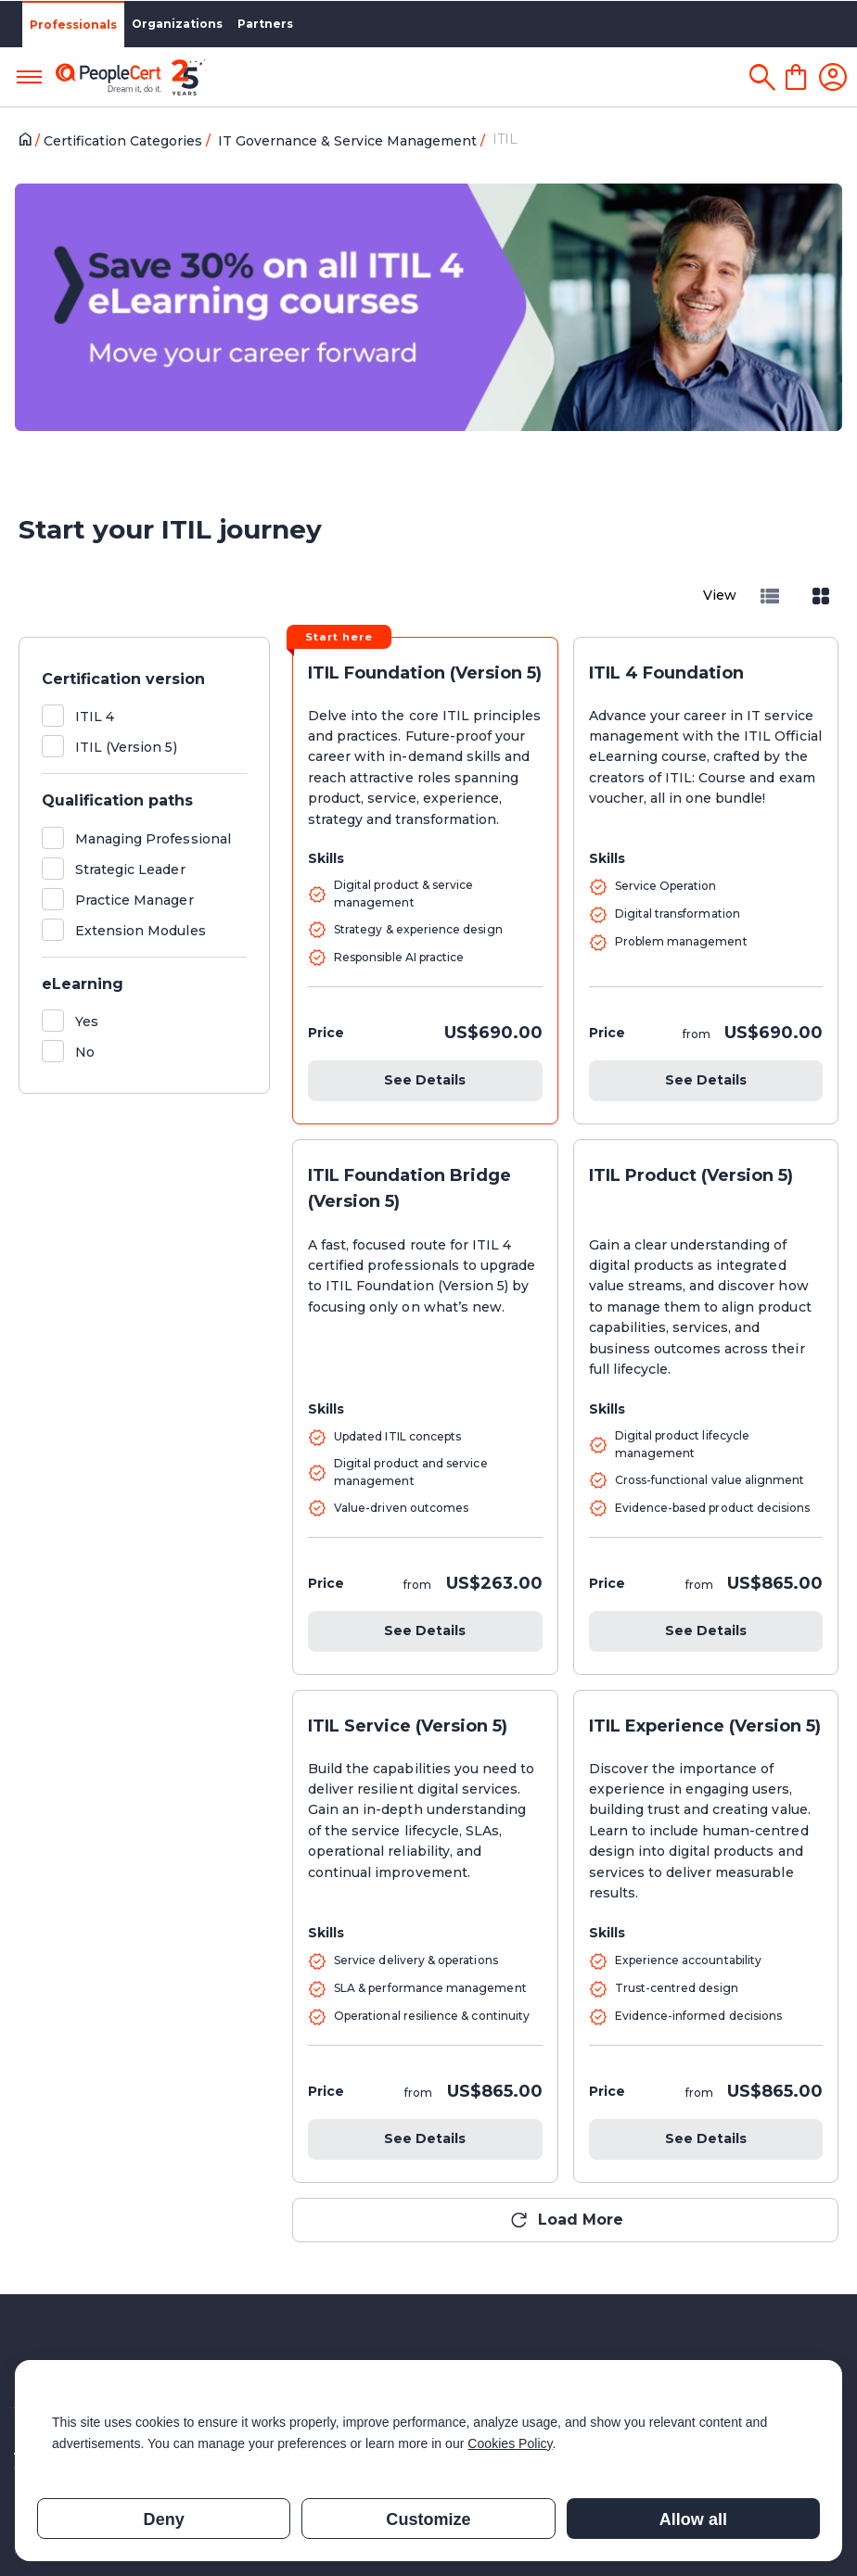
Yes (86, 1021)
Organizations (177, 24)
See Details (425, 1080)
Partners (265, 24)
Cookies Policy (509, 2443)
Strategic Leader (130, 869)
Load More (580, 2219)
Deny (164, 2519)
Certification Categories (125, 141)
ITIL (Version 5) (126, 747)
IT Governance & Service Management (349, 141)
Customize (428, 2519)
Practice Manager (134, 900)
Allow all (693, 2519)
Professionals (73, 25)
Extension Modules (140, 930)
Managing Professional (153, 839)
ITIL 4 (94, 716)
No (85, 1052)
